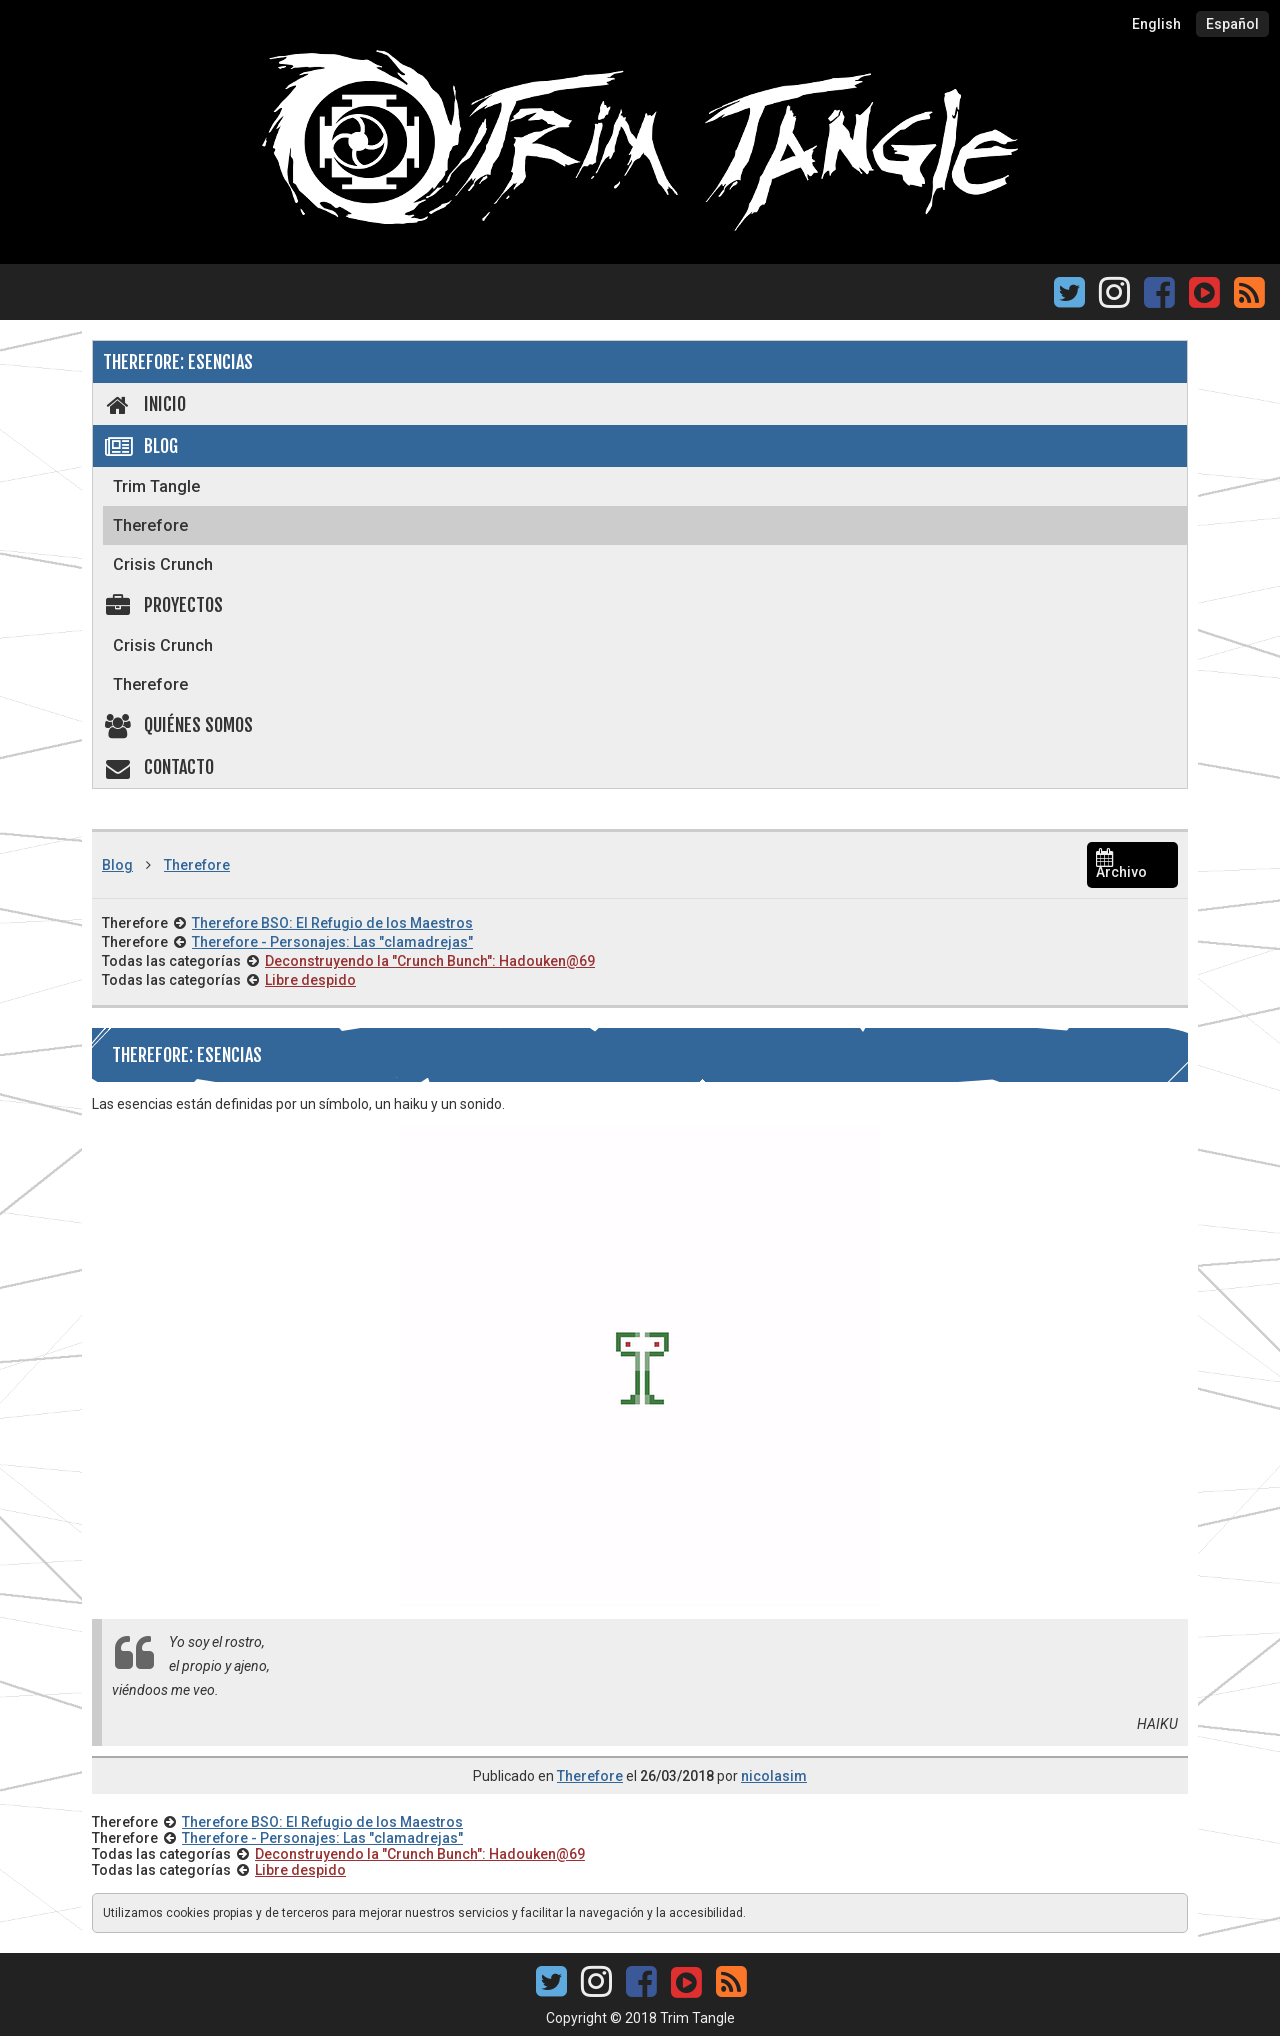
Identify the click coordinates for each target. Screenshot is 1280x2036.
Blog (140, 446)
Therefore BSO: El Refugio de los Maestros (332, 923)
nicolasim (774, 1776)
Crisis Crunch (163, 564)
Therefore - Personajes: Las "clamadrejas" (332, 942)
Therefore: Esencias (178, 362)
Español (1232, 24)
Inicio (144, 404)
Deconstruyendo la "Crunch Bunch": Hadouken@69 (430, 961)
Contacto (158, 767)
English (1156, 24)
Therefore (150, 525)
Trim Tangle (156, 486)
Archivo (1121, 865)
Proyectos (163, 605)
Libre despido (310, 980)
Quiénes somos (178, 725)
